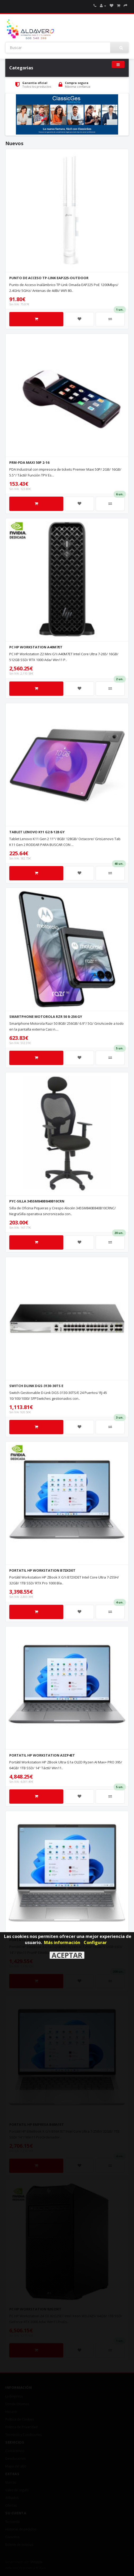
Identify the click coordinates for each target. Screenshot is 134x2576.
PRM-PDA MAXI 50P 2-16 (29, 462)
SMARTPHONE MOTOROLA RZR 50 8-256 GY (45, 1016)
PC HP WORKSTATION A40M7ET (35, 647)
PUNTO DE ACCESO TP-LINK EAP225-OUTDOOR (48, 277)
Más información (62, 1942)
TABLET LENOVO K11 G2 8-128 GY (37, 832)
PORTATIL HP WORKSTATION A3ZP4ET (42, 1755)
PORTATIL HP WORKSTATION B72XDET (42, 1570)
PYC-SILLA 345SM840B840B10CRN (36, 1201)
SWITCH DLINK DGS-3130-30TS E (36, 1385)
